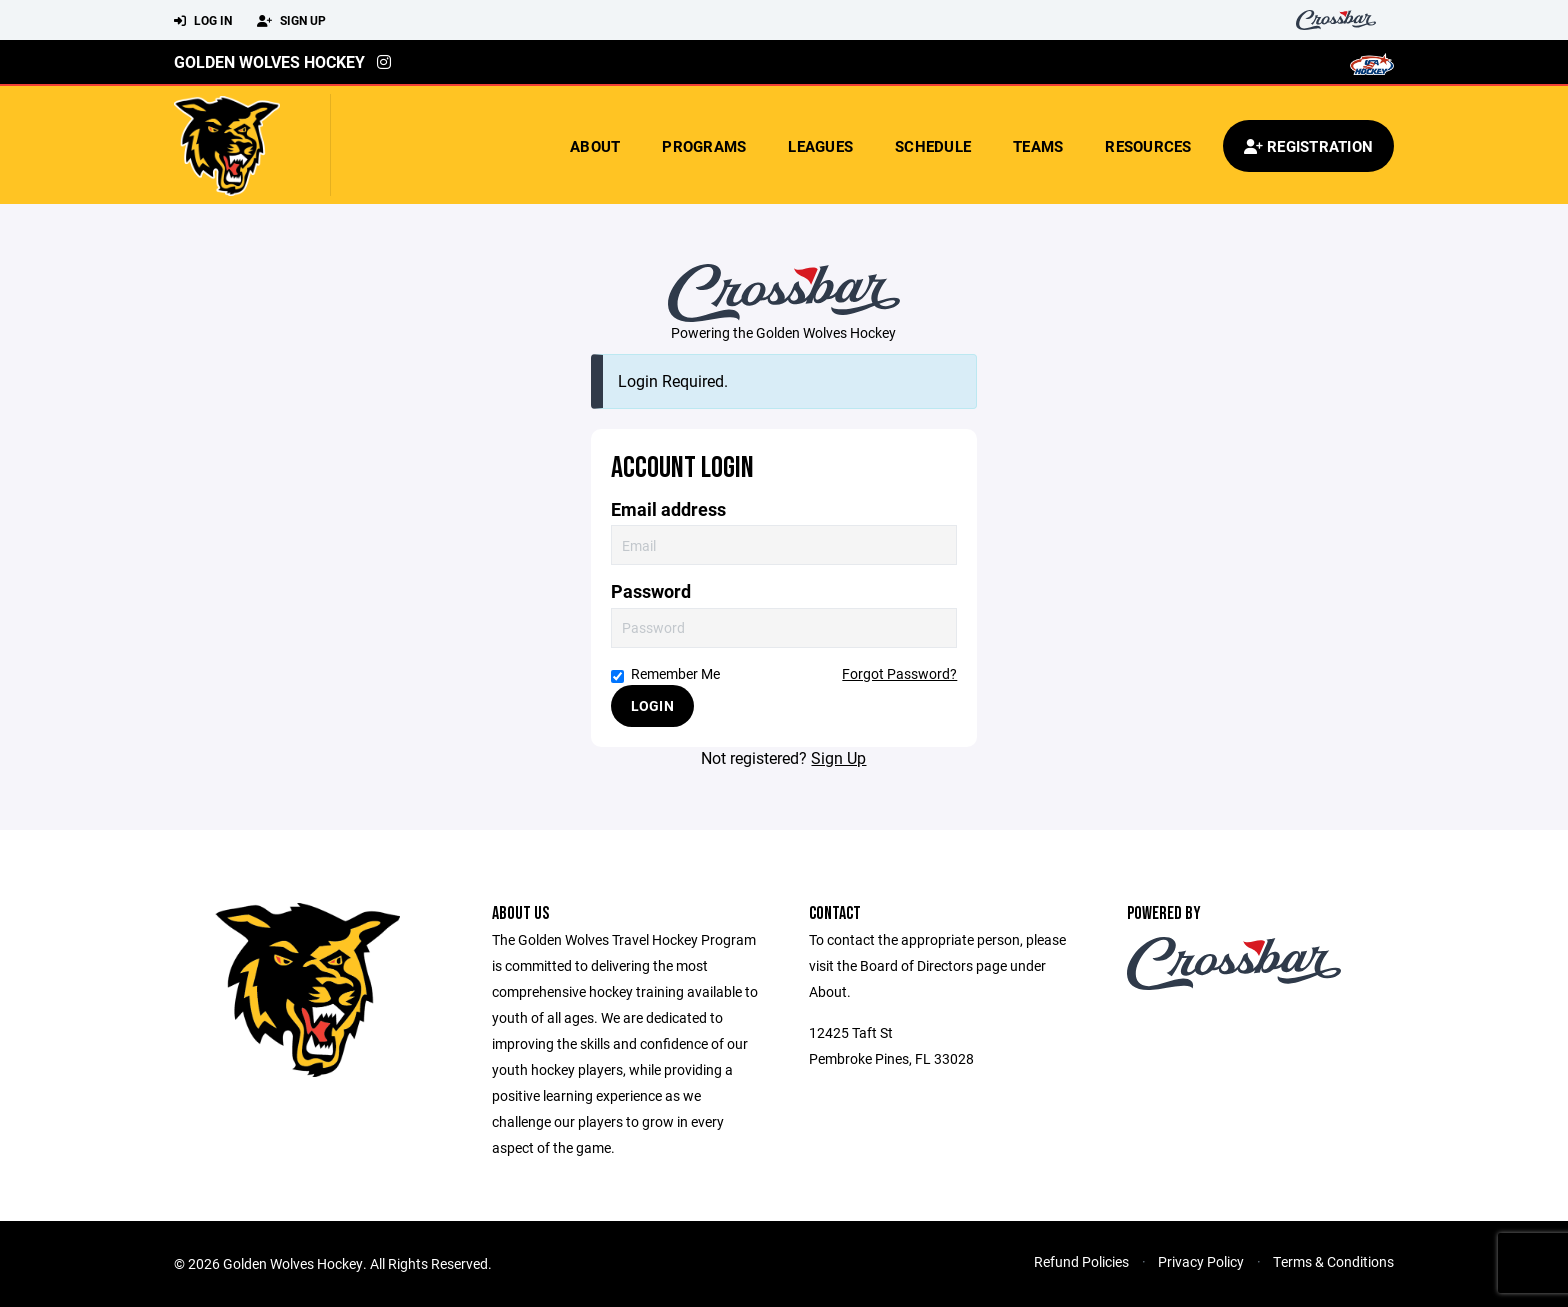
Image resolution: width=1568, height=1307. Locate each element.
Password (651, 591)
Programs (704, 146)
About (595, 146)
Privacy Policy (1201, 1261)
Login (652, 705)
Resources (1148, 146)
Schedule (933, 146)
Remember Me (665, 673)
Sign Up (291, 21)
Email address (668, 509)
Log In (203, 21)
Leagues (820, 146)
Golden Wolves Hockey (269, 61)
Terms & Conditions (1333, 1261)
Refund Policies (1081, 1261)
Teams (1038, 146)
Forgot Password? (899, 673)
